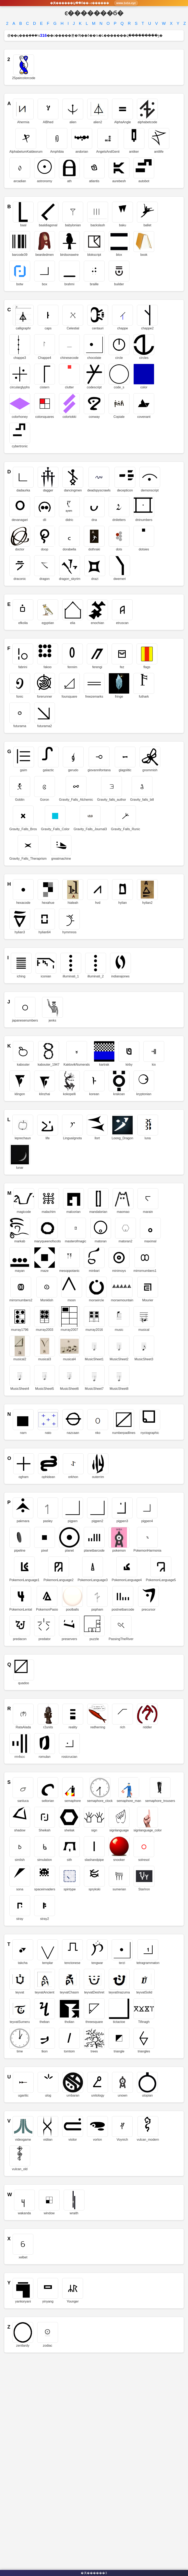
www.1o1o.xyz (126, 3)
